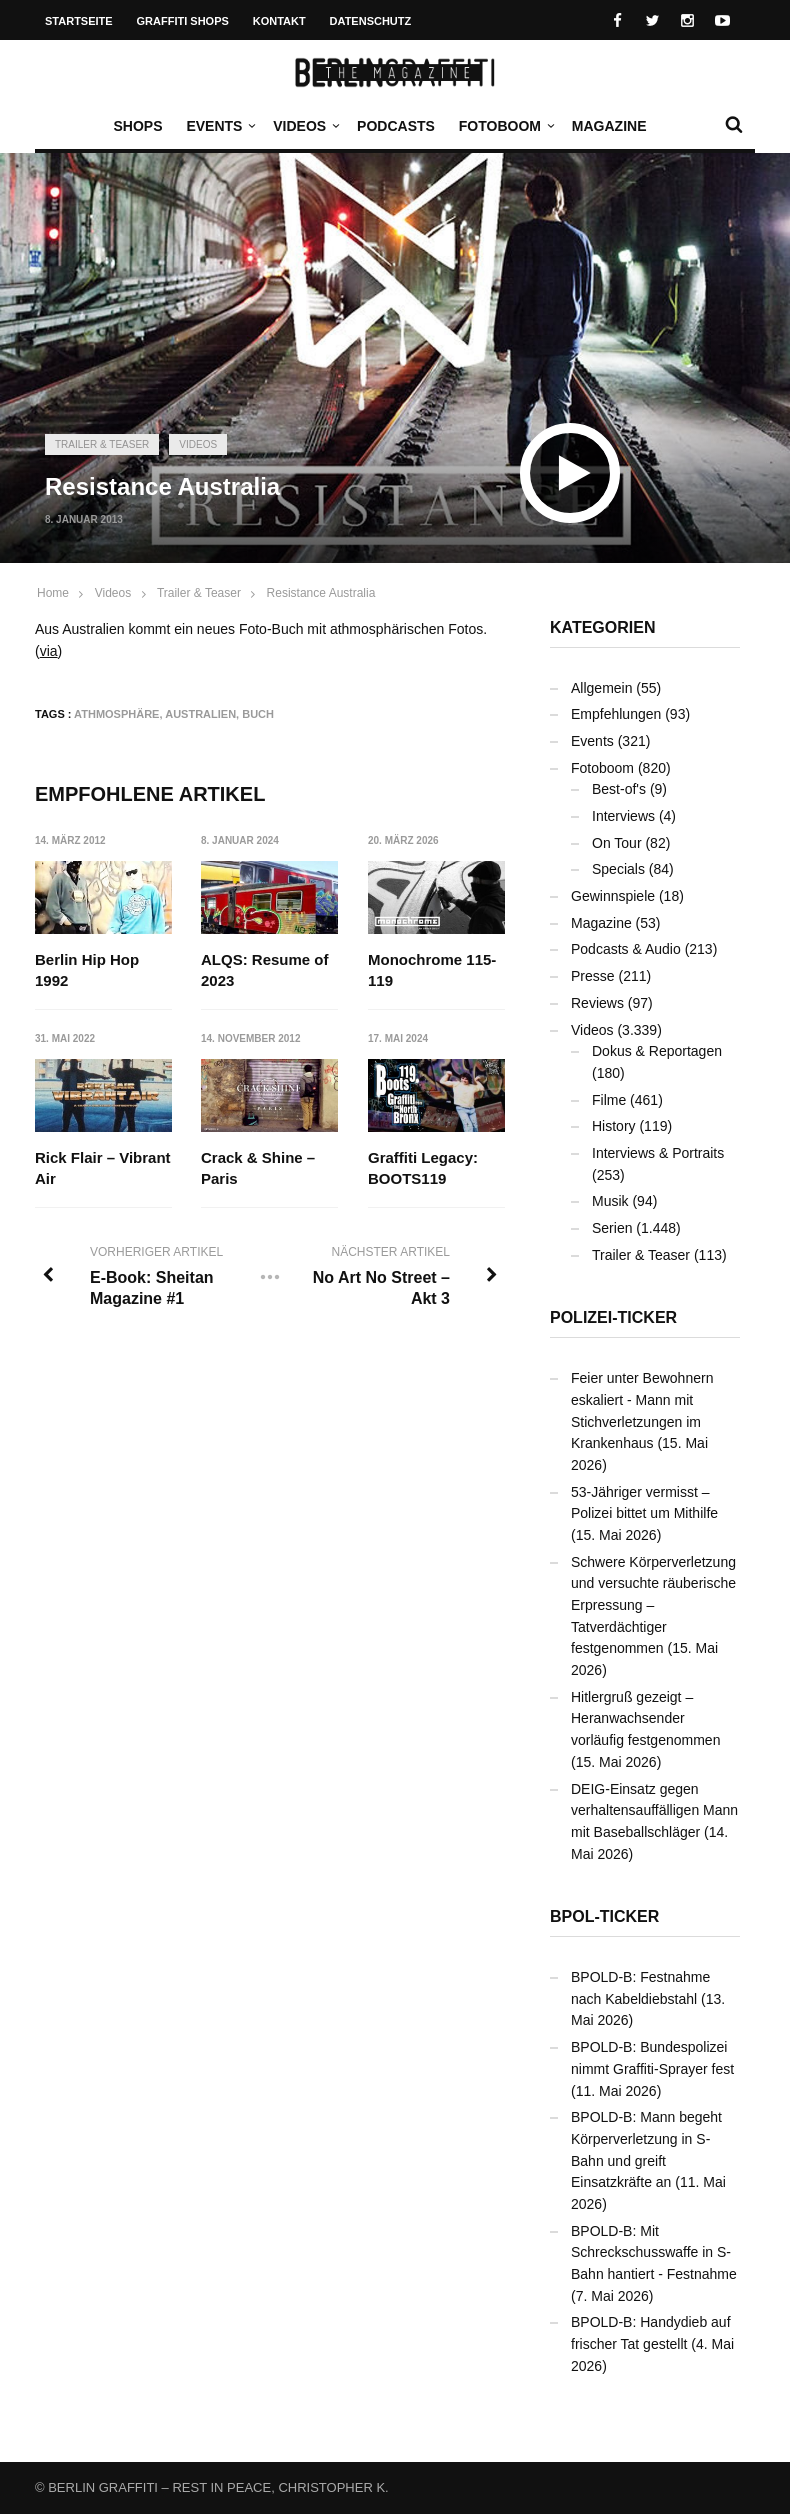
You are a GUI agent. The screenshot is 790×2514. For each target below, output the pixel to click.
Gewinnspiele (613, 896)
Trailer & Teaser (102, 444)
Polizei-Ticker (613, 1317)
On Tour (617, 843)
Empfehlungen (616, 714)
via (49, 651)
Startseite (79, 21)
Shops (137, 126)
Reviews (597, 1003)
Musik (610, 1201)
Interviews (623, 816)
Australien (200, 714)
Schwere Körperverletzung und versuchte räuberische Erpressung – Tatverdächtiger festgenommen (653, 1605)
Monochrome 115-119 (432, 970)
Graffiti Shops (183, 21)
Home (53, 593)
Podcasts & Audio (626, 949)
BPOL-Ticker (604, 1916)
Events (219, 126)
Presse (593, 976)
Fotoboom (505, 126)
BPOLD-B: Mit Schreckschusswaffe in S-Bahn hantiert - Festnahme (654, 2252)
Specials (618, 869)
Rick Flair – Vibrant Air (103, 1169)
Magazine (609, 126)
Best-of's (619, 789)
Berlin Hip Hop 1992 (87, 970)
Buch (258, 714)
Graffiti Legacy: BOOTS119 (423, 1169)
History (614, 1126)
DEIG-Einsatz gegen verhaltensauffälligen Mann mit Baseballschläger (654, 1810)
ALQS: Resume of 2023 (266, 970)
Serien (612, 1228)
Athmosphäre (116, 714)
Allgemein (601, 688)
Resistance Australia (321, 593)
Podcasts (396, 126)
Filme (609, 1100)
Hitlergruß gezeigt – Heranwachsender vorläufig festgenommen (645, 1718)
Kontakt (279, 21)
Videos (304, 126)
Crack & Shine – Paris (259, 1169)
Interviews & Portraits (658, 1153)
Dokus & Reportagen (657, 1051)
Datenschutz (371, 21)
